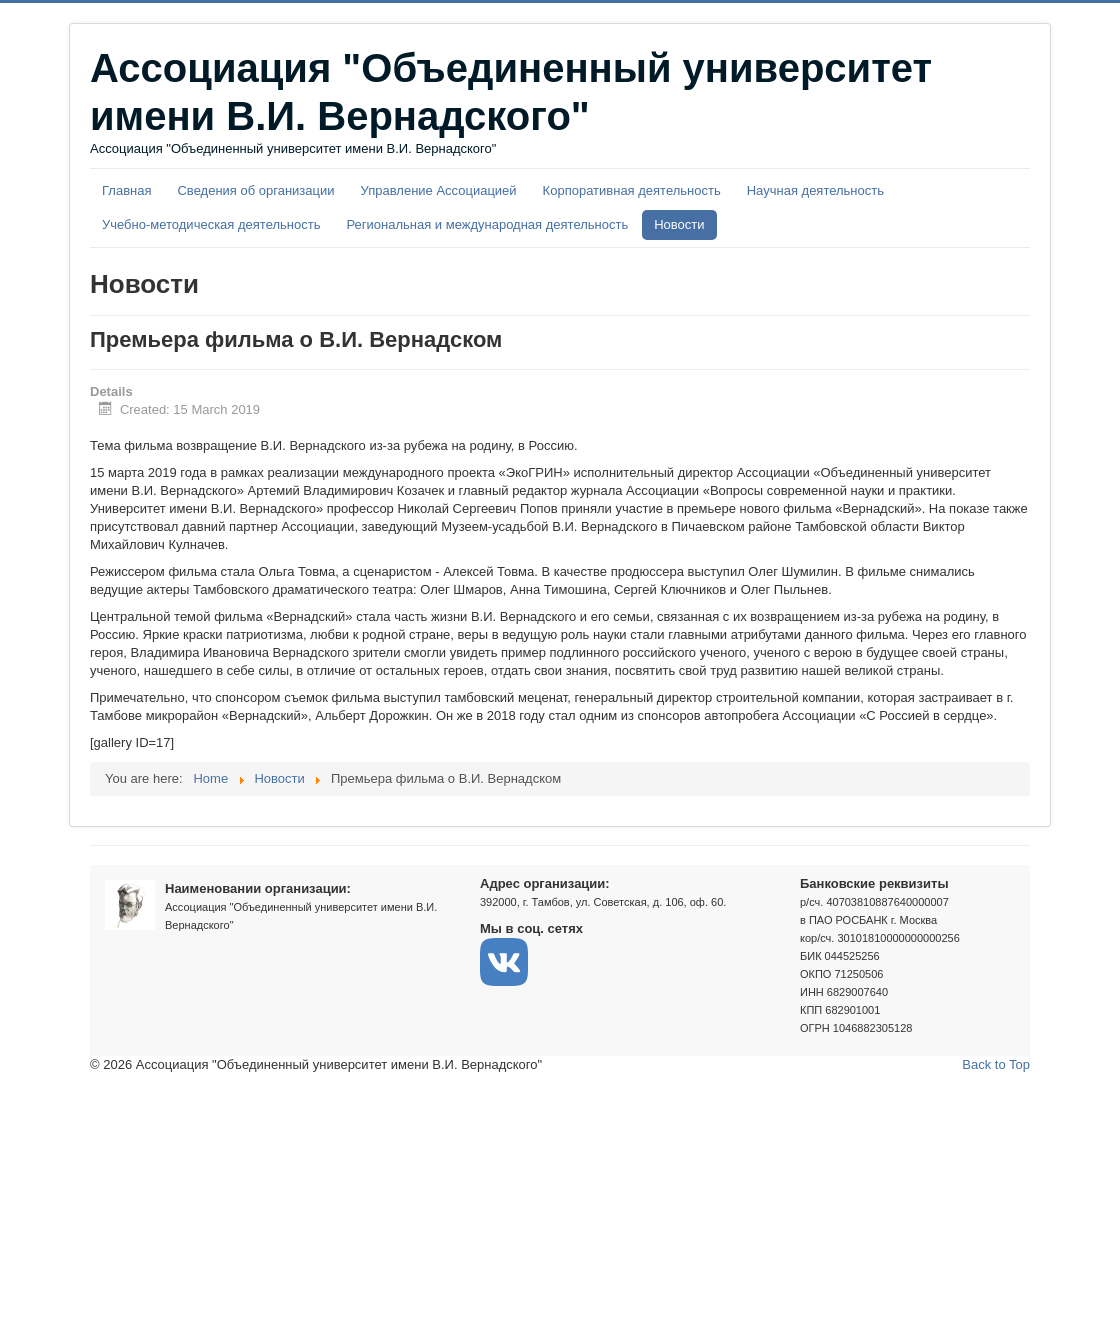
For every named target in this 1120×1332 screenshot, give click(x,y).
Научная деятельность (815, 190)
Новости (679, 224)
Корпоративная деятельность (632, 190)
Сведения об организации (255, 190)
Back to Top (996, 1064)
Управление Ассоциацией (439, 190)
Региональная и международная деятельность (487, 224)
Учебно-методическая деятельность (211, 224)
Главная (126, 190)
